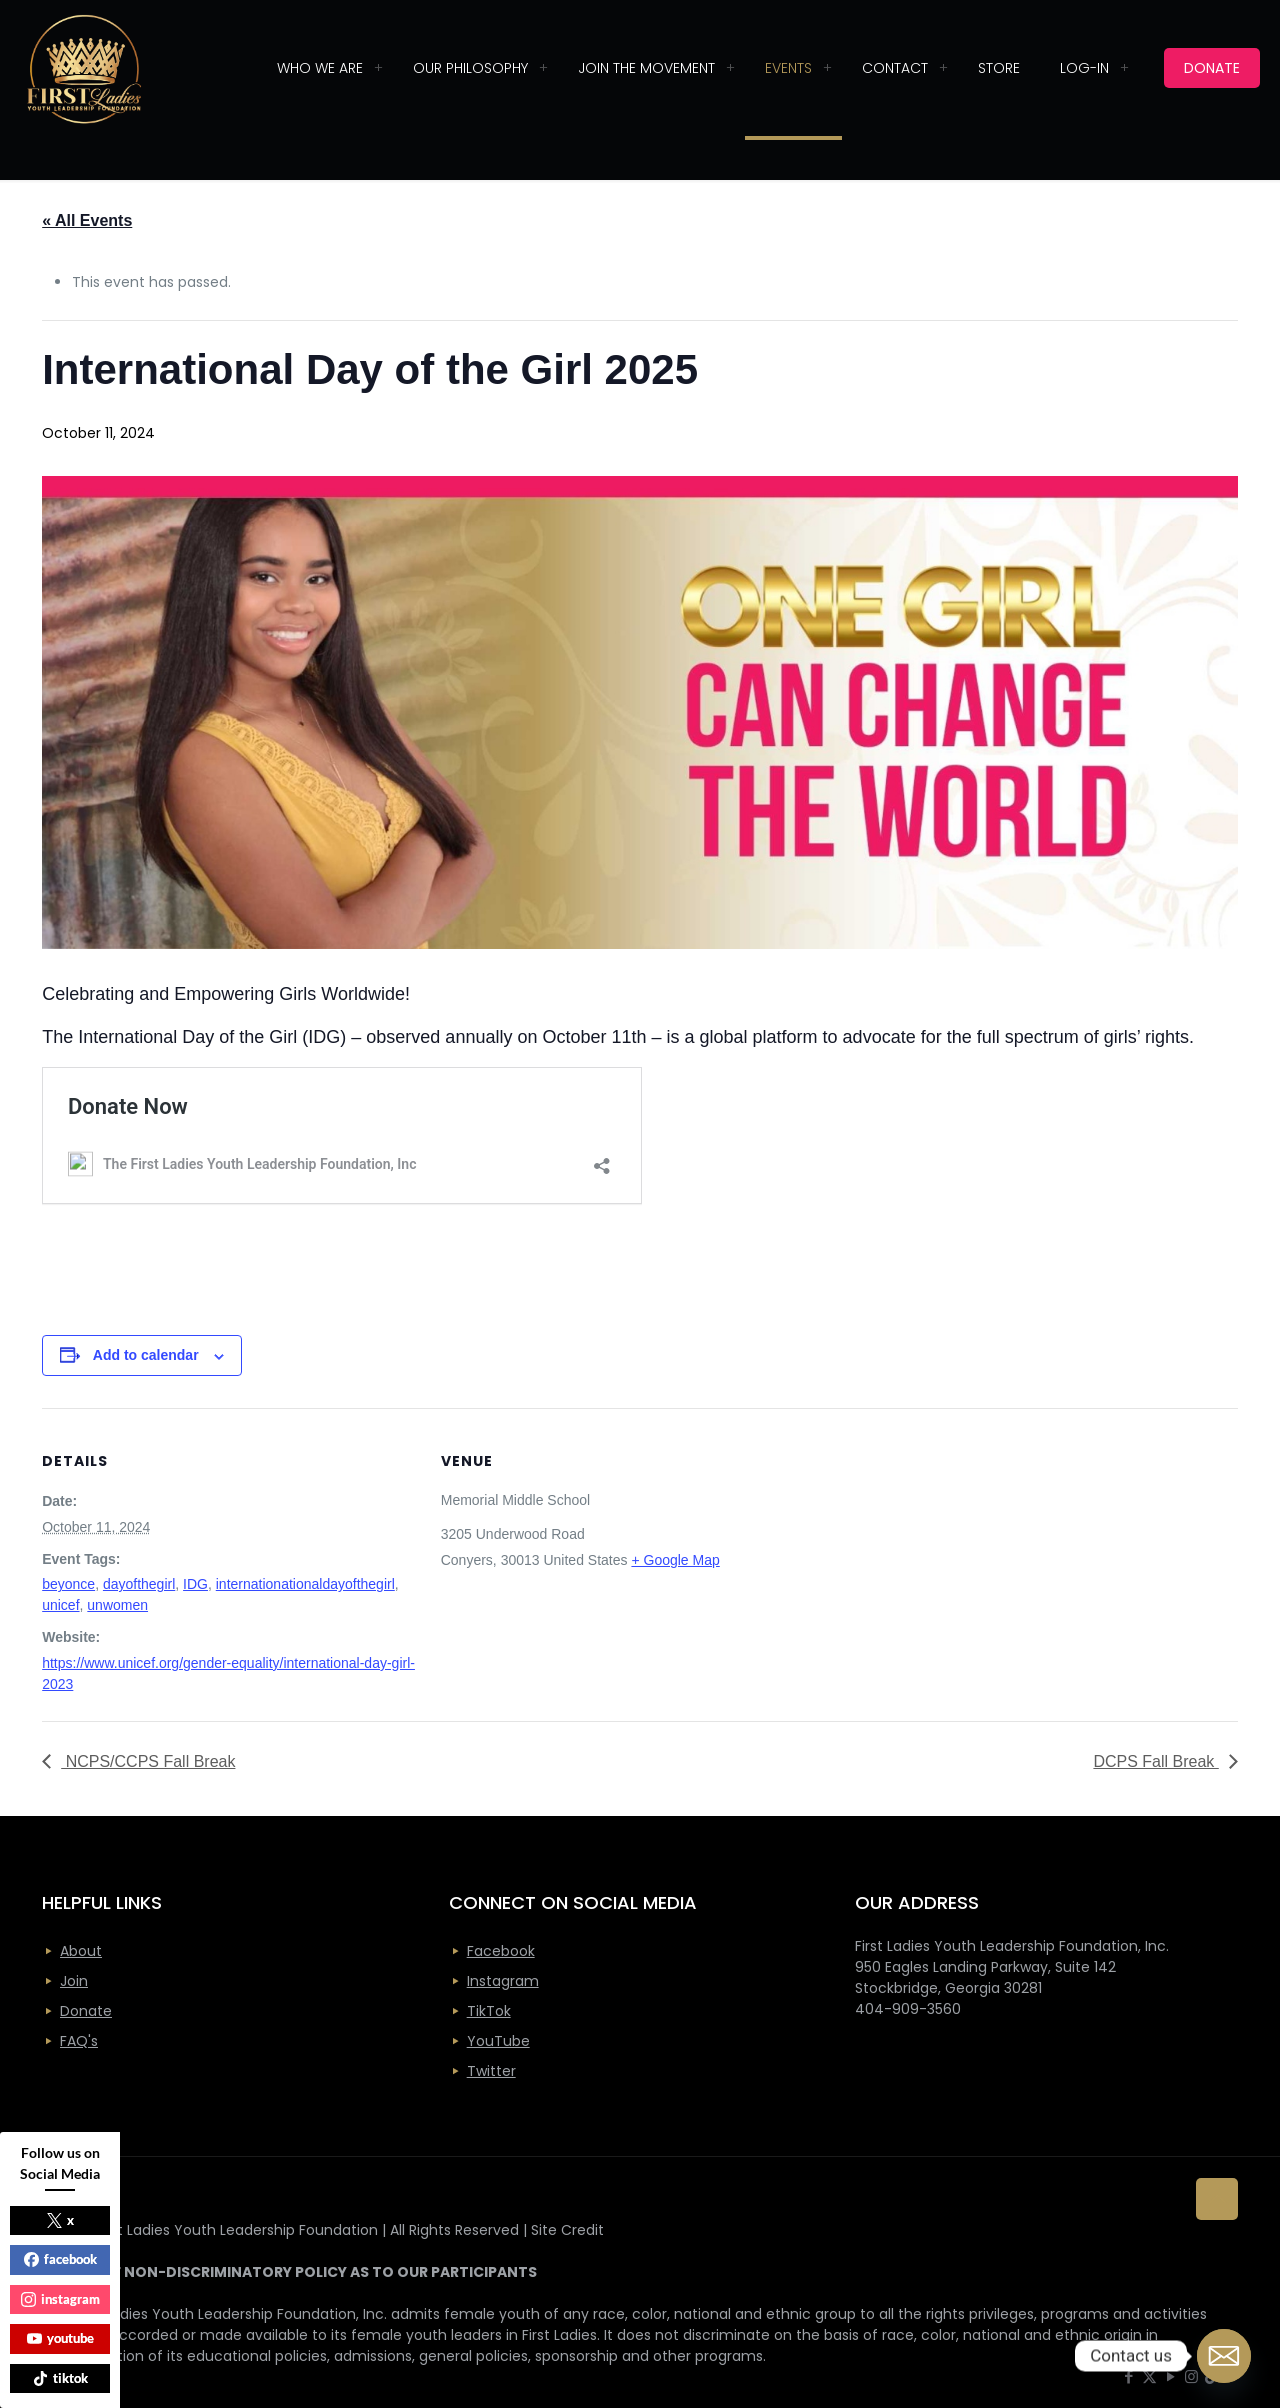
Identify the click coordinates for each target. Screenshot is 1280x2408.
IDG (195, 1584)
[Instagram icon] (1191, 2376)
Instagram (503, 1981)
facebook (60, 2259)
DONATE (1212, 68)
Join (74, 1981)
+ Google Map (675, 1560)
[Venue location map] (944, 1546)
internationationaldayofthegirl (305, 1584)
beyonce (68, 1584)
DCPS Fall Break (1155, 1761)
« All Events (87, 220)
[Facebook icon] (1128, 2376)
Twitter (491, 2071)
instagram (60, 2299)
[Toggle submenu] (378, 68)
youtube (60, 2338)
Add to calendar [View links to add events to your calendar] (146, 1355)
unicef (60, 1605)
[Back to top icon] (1217, 2199)
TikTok (489, 2011)
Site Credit (567, 2230)
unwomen (117, 1605)
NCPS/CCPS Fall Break (148, 1761)
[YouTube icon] (1170, 2376)
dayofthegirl (139, 1584)
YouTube (498, 2041)
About (81, 1951)
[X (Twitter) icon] (1149, 2376)
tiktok (60, 2378)
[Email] (1224, 2356)
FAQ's (79, 2041)
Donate (86, 2011)
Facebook (501, 1951)
